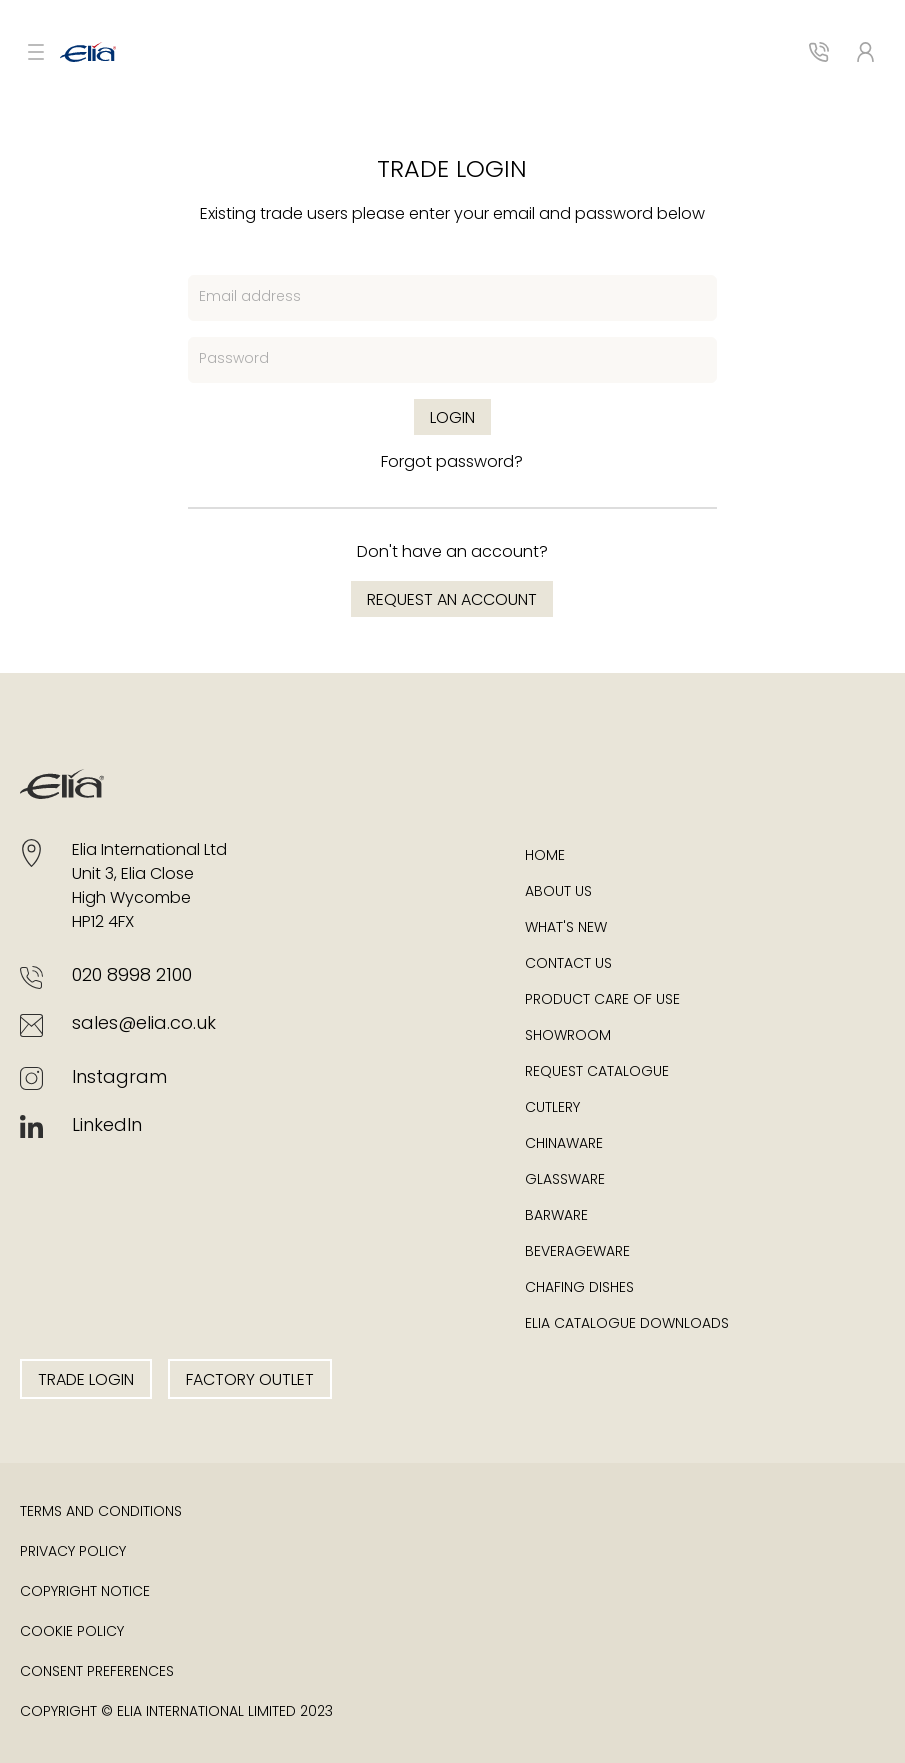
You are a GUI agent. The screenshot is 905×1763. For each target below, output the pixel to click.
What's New (566, 928)
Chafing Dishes (579, 1288)
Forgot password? (452, 463)
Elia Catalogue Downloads (627, 1324)
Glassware (565, 1180)
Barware (556, 1216)
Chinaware (564, 1144)
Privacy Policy (73, 1552)
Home (545, 856)
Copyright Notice (85, 1592)
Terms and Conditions (101, 1512)
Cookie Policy (72, 1632)
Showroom (568, 1036)
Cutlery (552, 1108)
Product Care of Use (602, 1000)
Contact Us (568, 964)
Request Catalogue (597, 1072)
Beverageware (577, 1252)
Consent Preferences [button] (97, 1672)
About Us (558, 892)
